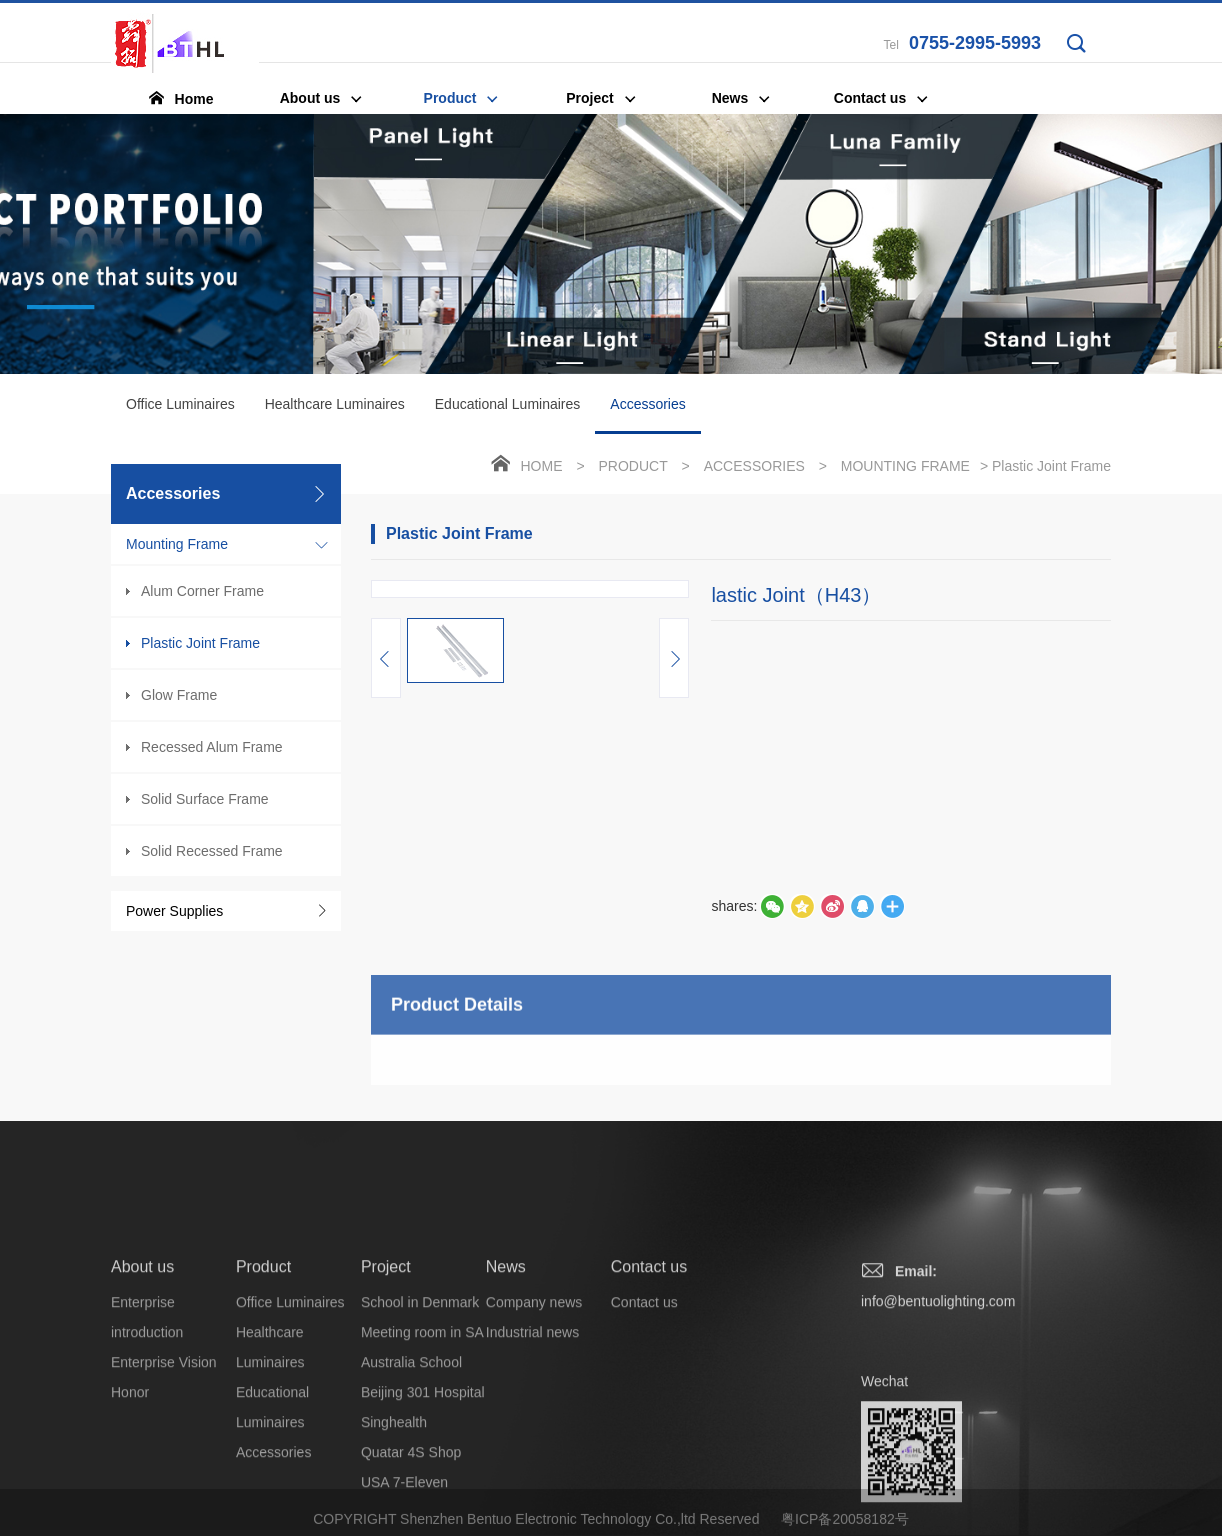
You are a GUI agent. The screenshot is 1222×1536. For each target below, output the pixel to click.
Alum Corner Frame (202, 591)
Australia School (411, 1459)
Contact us (649, 1363)
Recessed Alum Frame (212, 747)
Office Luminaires (180, 404)
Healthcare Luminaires (335, 404)
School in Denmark (420, 1399)
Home (542, 466)
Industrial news (532, 1429)
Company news (534, 1399)
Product (632, 466)
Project (386, 1363)
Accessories (647, 415)
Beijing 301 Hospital (423, 1489)
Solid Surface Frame (205, 799)
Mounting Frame (177, 544)
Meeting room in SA (422, 1429)
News (506, 1363)
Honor (130, 1489)
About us (142, 1363)
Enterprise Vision (164, 1459)
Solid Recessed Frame (212, 851)
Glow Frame (179, 695)
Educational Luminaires (508, 404)
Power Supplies (174, 911)
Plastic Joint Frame (200, 643)
